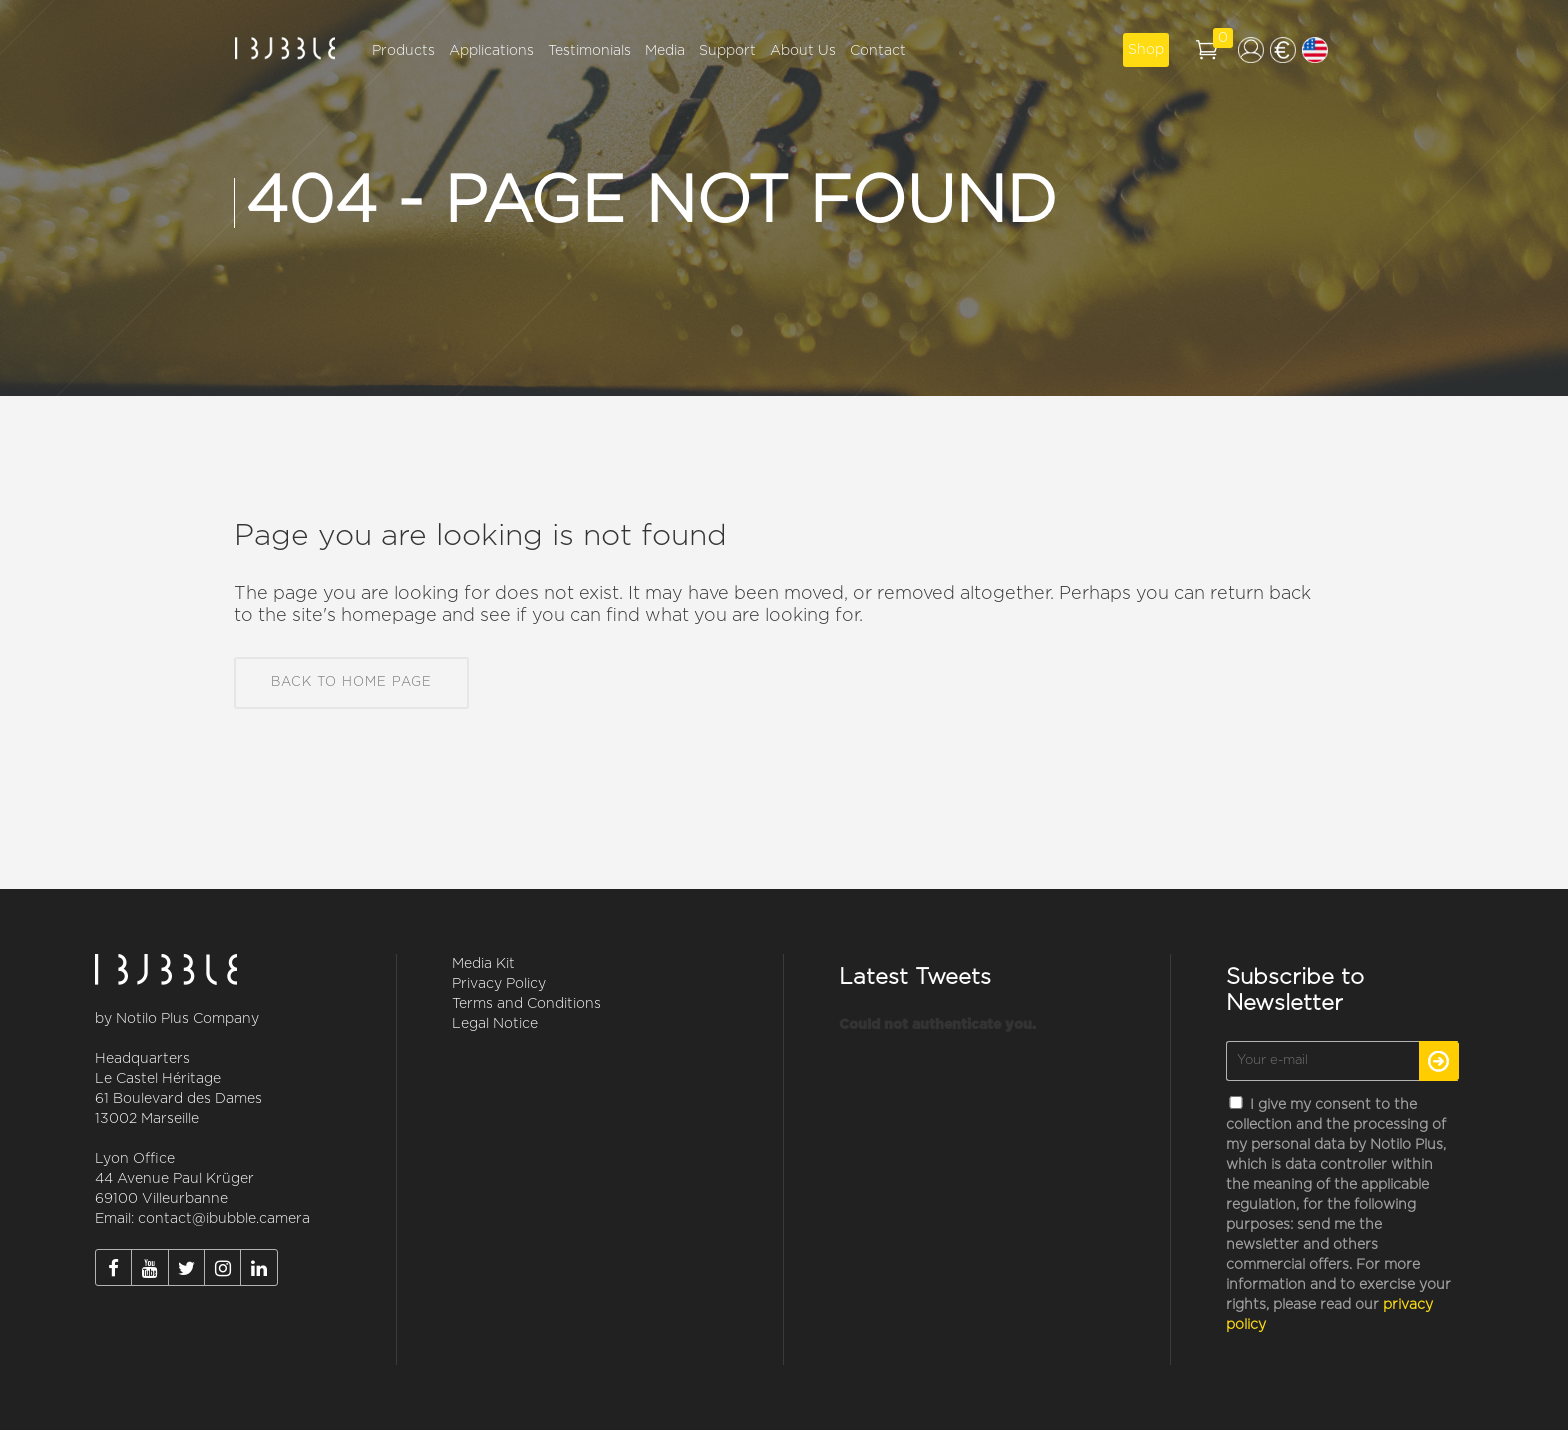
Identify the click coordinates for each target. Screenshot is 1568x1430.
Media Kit (483, 964)
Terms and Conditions (526, 1004)
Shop (1146, 50)
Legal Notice (495, 1024)
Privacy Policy (499, 984)
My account (1251, 50)
